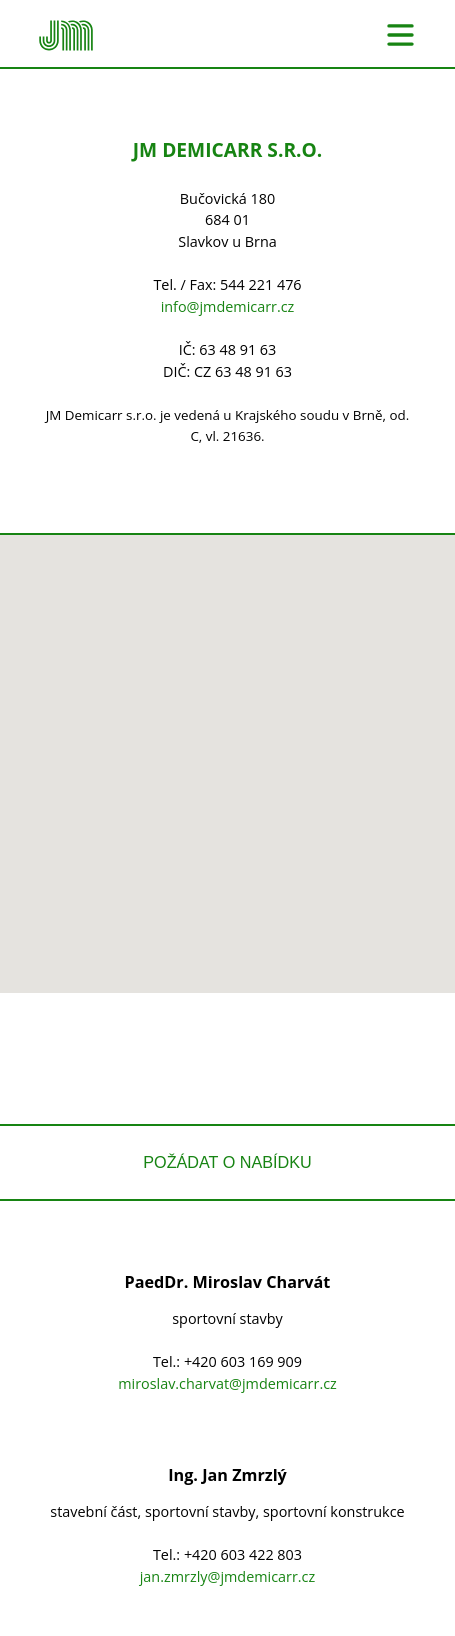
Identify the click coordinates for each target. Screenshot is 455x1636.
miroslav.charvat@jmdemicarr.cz (227, 1383)
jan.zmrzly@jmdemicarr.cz (228, 1576)
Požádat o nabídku (227, 1162)
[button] (228, 745)
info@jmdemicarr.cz (228, 306)
